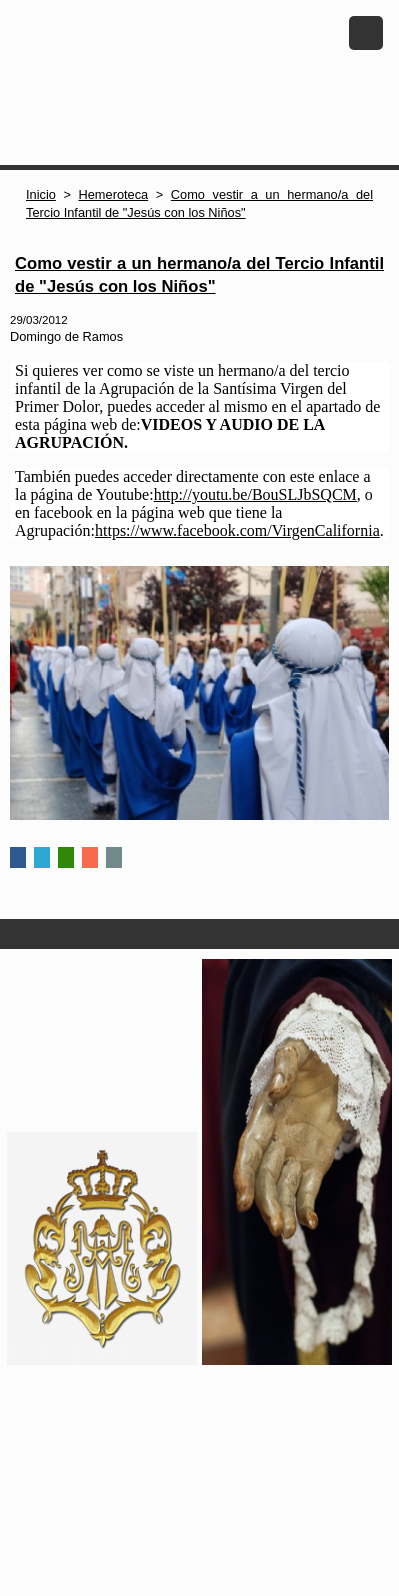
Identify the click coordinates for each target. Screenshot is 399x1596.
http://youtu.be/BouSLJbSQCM (255, 494)
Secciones (199, 934)
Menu (366, 33)
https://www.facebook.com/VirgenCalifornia (237, 530)
